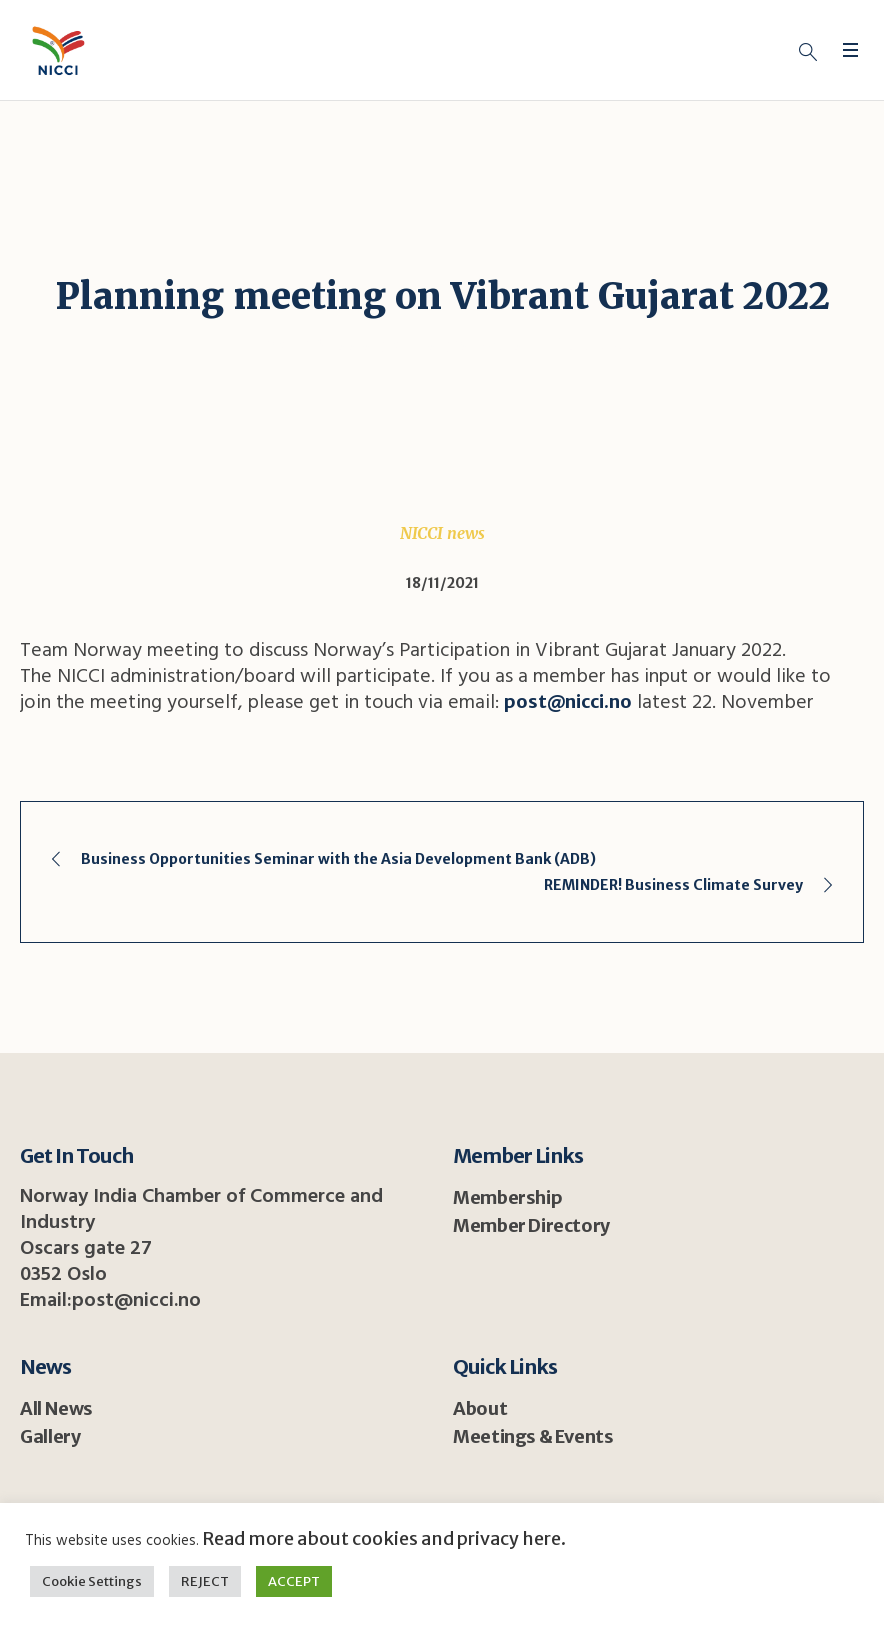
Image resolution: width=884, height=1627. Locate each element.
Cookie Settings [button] (92, 1581)
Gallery (50, 1436)
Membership (507, 1197)
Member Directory (531, 1225)
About (480, 1408)
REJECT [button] (205, 1581)
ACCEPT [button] (294, 1581)
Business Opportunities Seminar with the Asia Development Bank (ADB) (338, 859)
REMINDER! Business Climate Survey (673, 885)
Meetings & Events (533, 1436)
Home (274, 344)
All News (56, 1408)
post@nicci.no (568, 701)
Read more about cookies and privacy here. (382, 1538)
